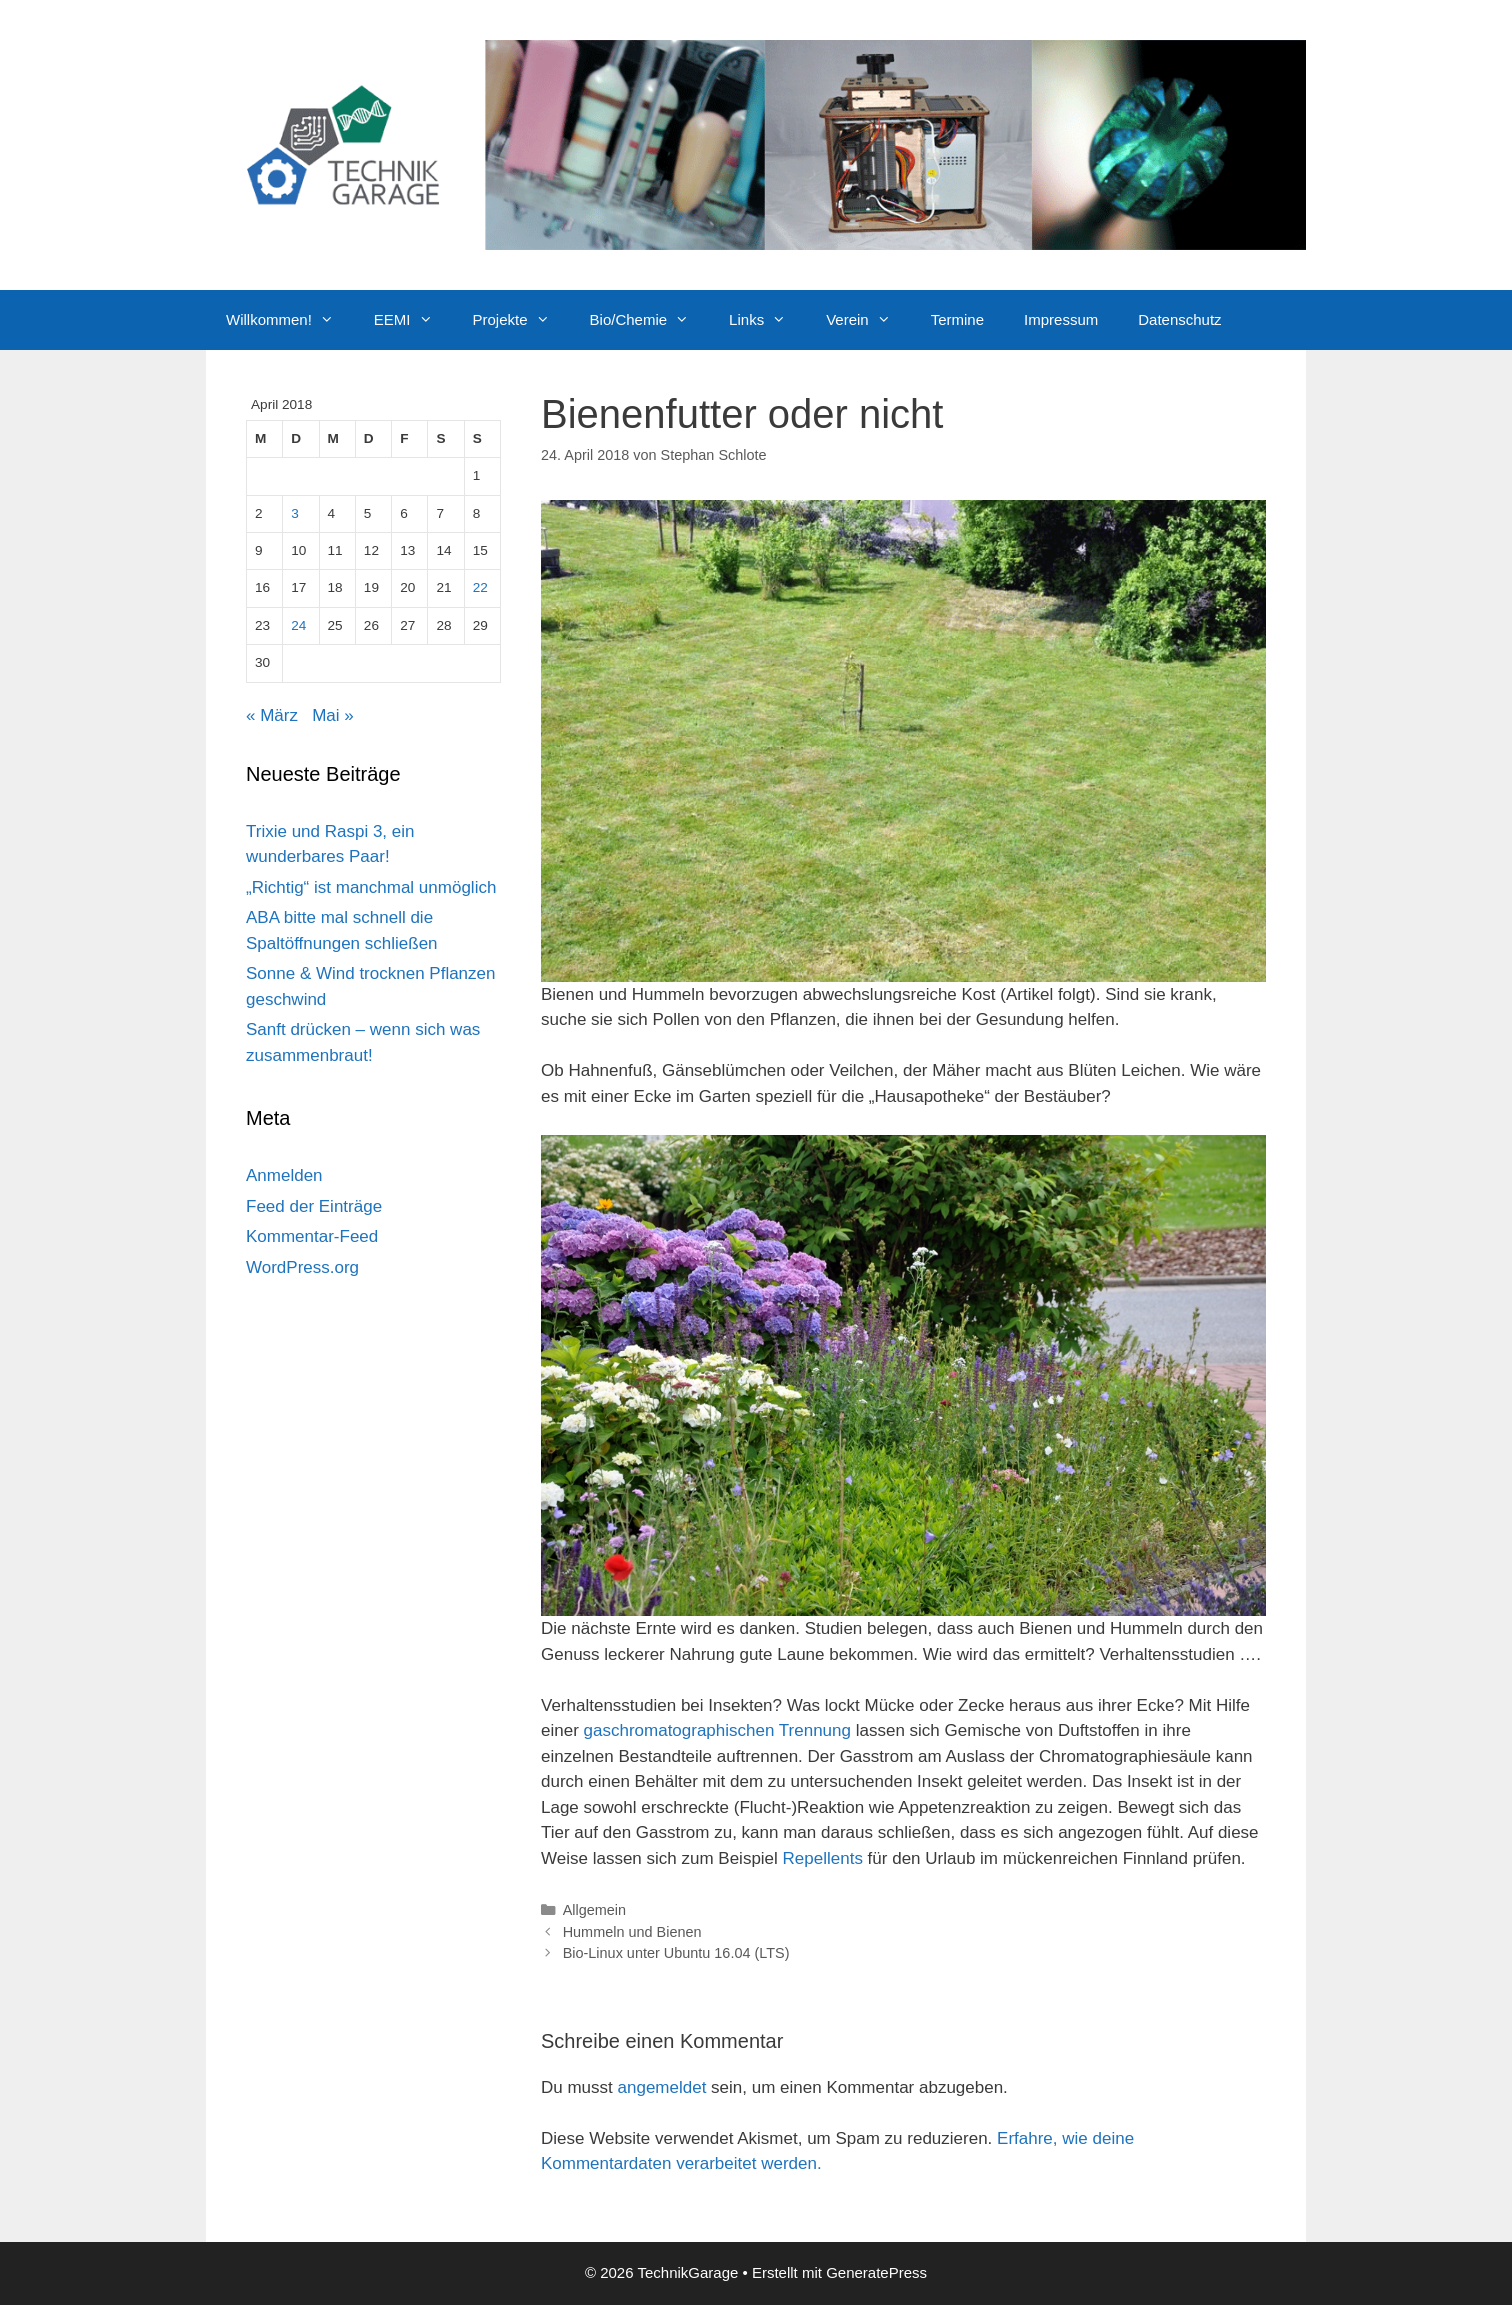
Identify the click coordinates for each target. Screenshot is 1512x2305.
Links (767, 320)
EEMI (413, 320)
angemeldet (662, 2087)
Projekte (521, 320)
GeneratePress (876, 2272)
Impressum (1061, 319)
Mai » (333, 715)
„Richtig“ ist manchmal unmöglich (371, 887)
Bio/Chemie (650, 320)
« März (272, 715)
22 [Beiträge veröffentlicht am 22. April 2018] (480, 587)
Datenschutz (1179, 319)
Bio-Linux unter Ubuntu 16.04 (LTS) (676, 1953)
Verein (868, 320)
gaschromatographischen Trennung (717, 1730)
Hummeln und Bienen (632, 1932)
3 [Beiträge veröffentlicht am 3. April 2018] (295, 513)
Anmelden (284, 1175)
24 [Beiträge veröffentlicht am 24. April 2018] (298, 625)
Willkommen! (290, 320)
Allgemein (594, 1910)
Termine (957, 319)
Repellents (823, 1858)
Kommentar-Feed (312, 1236)
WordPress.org (302, 1267)
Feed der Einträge (314, 1206)
